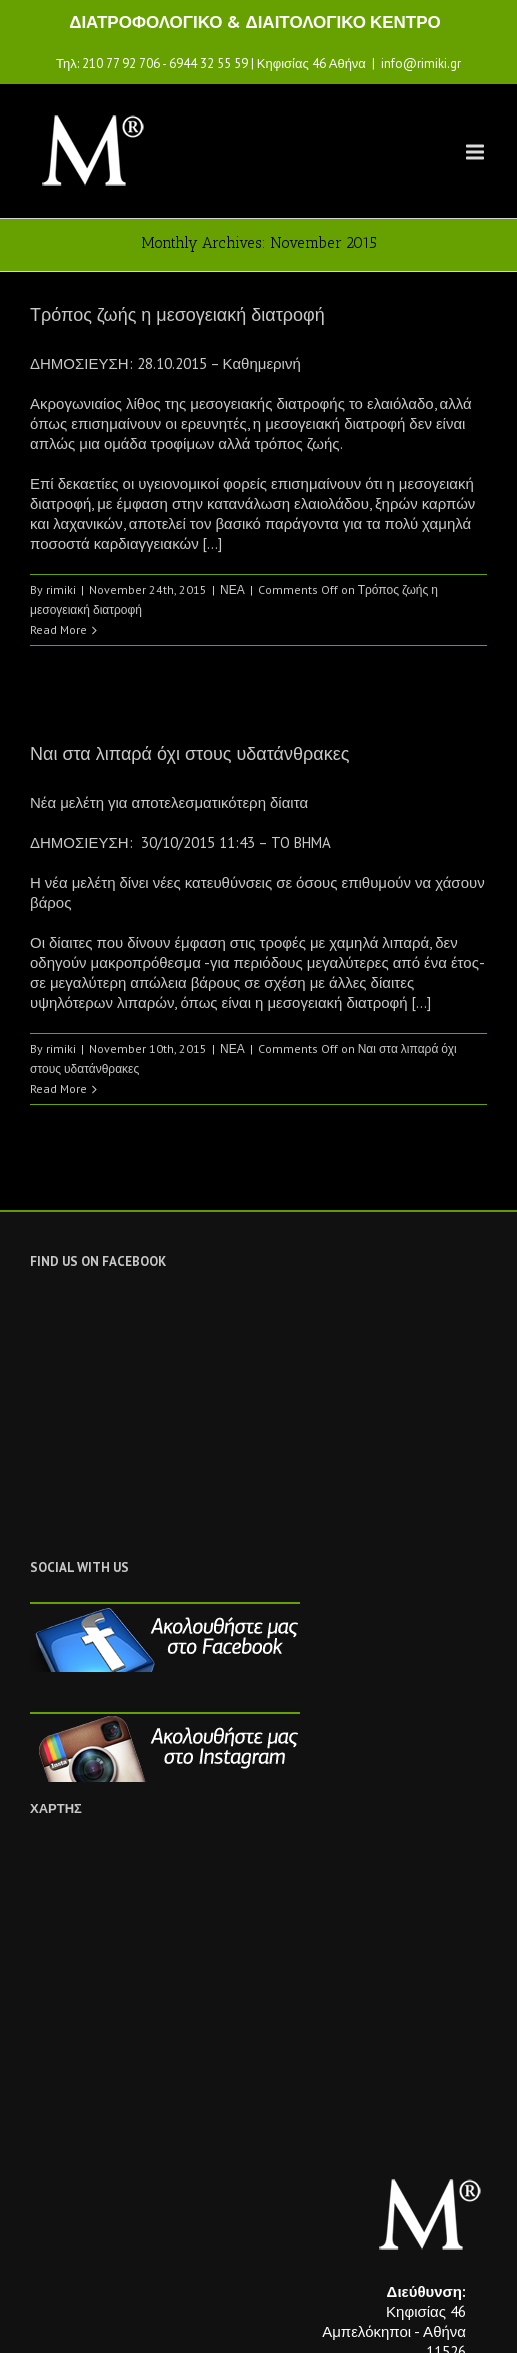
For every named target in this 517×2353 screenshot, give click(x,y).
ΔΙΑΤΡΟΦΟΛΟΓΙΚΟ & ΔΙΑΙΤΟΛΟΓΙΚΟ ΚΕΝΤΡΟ (255, 22)
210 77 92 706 (121, 63)
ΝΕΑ (232, 589)
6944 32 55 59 (208, 63)
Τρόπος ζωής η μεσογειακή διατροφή (177, 315)
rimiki (61, 589)
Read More (58, 629)
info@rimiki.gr (421, 63)
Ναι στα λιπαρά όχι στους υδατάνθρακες (189, 754)
